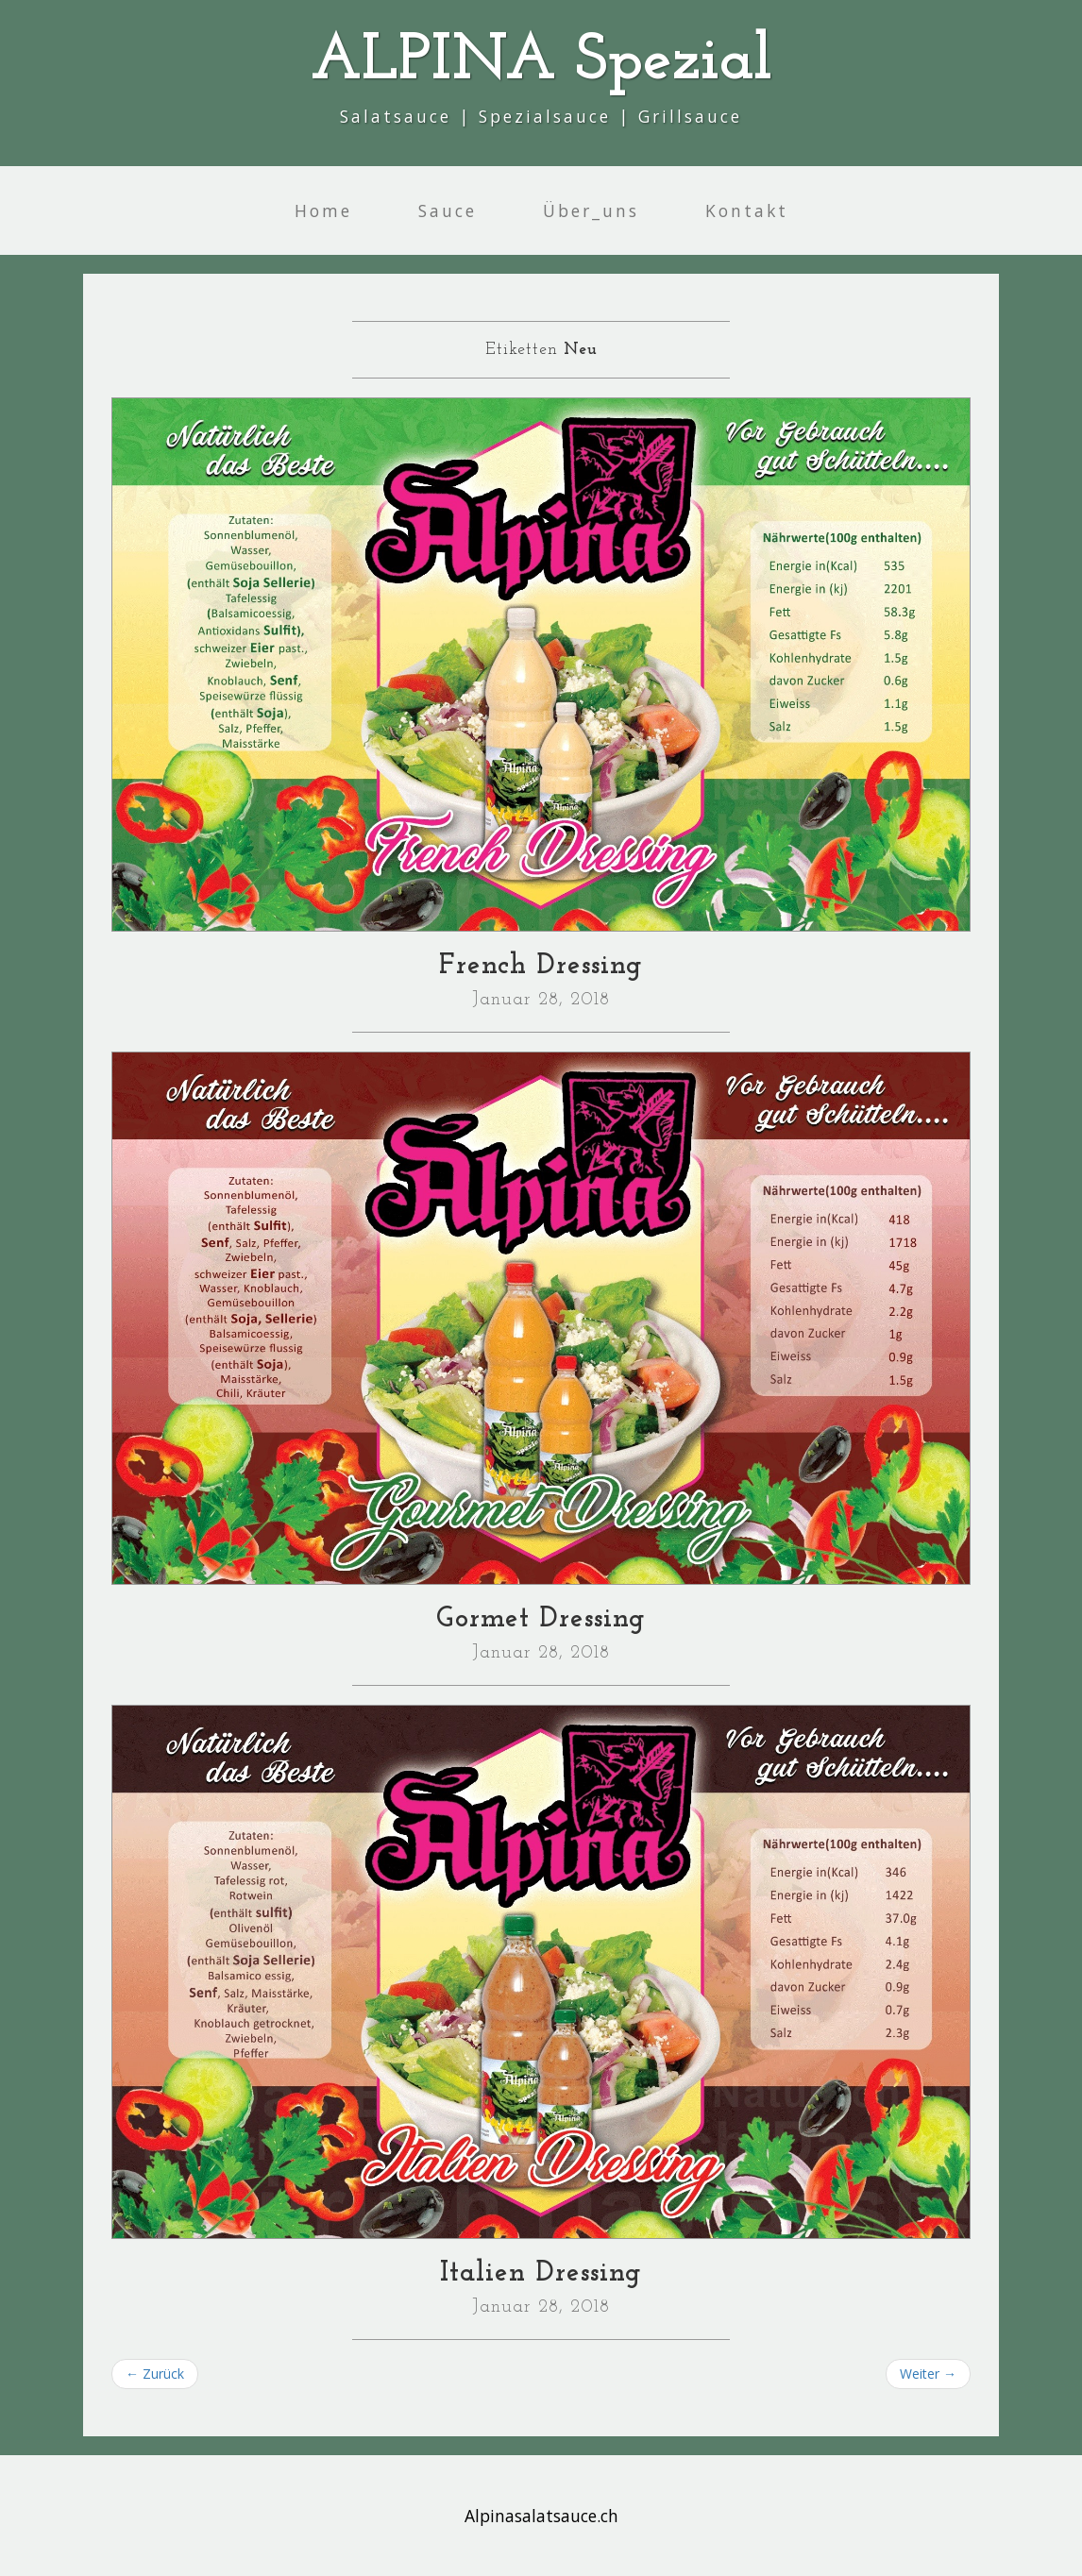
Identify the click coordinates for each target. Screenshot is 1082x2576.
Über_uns (591, 210)
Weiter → (928, 2373)
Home (323, 210)
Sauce (447, 210)
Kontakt (746, 210)
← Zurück (155, 2373)
